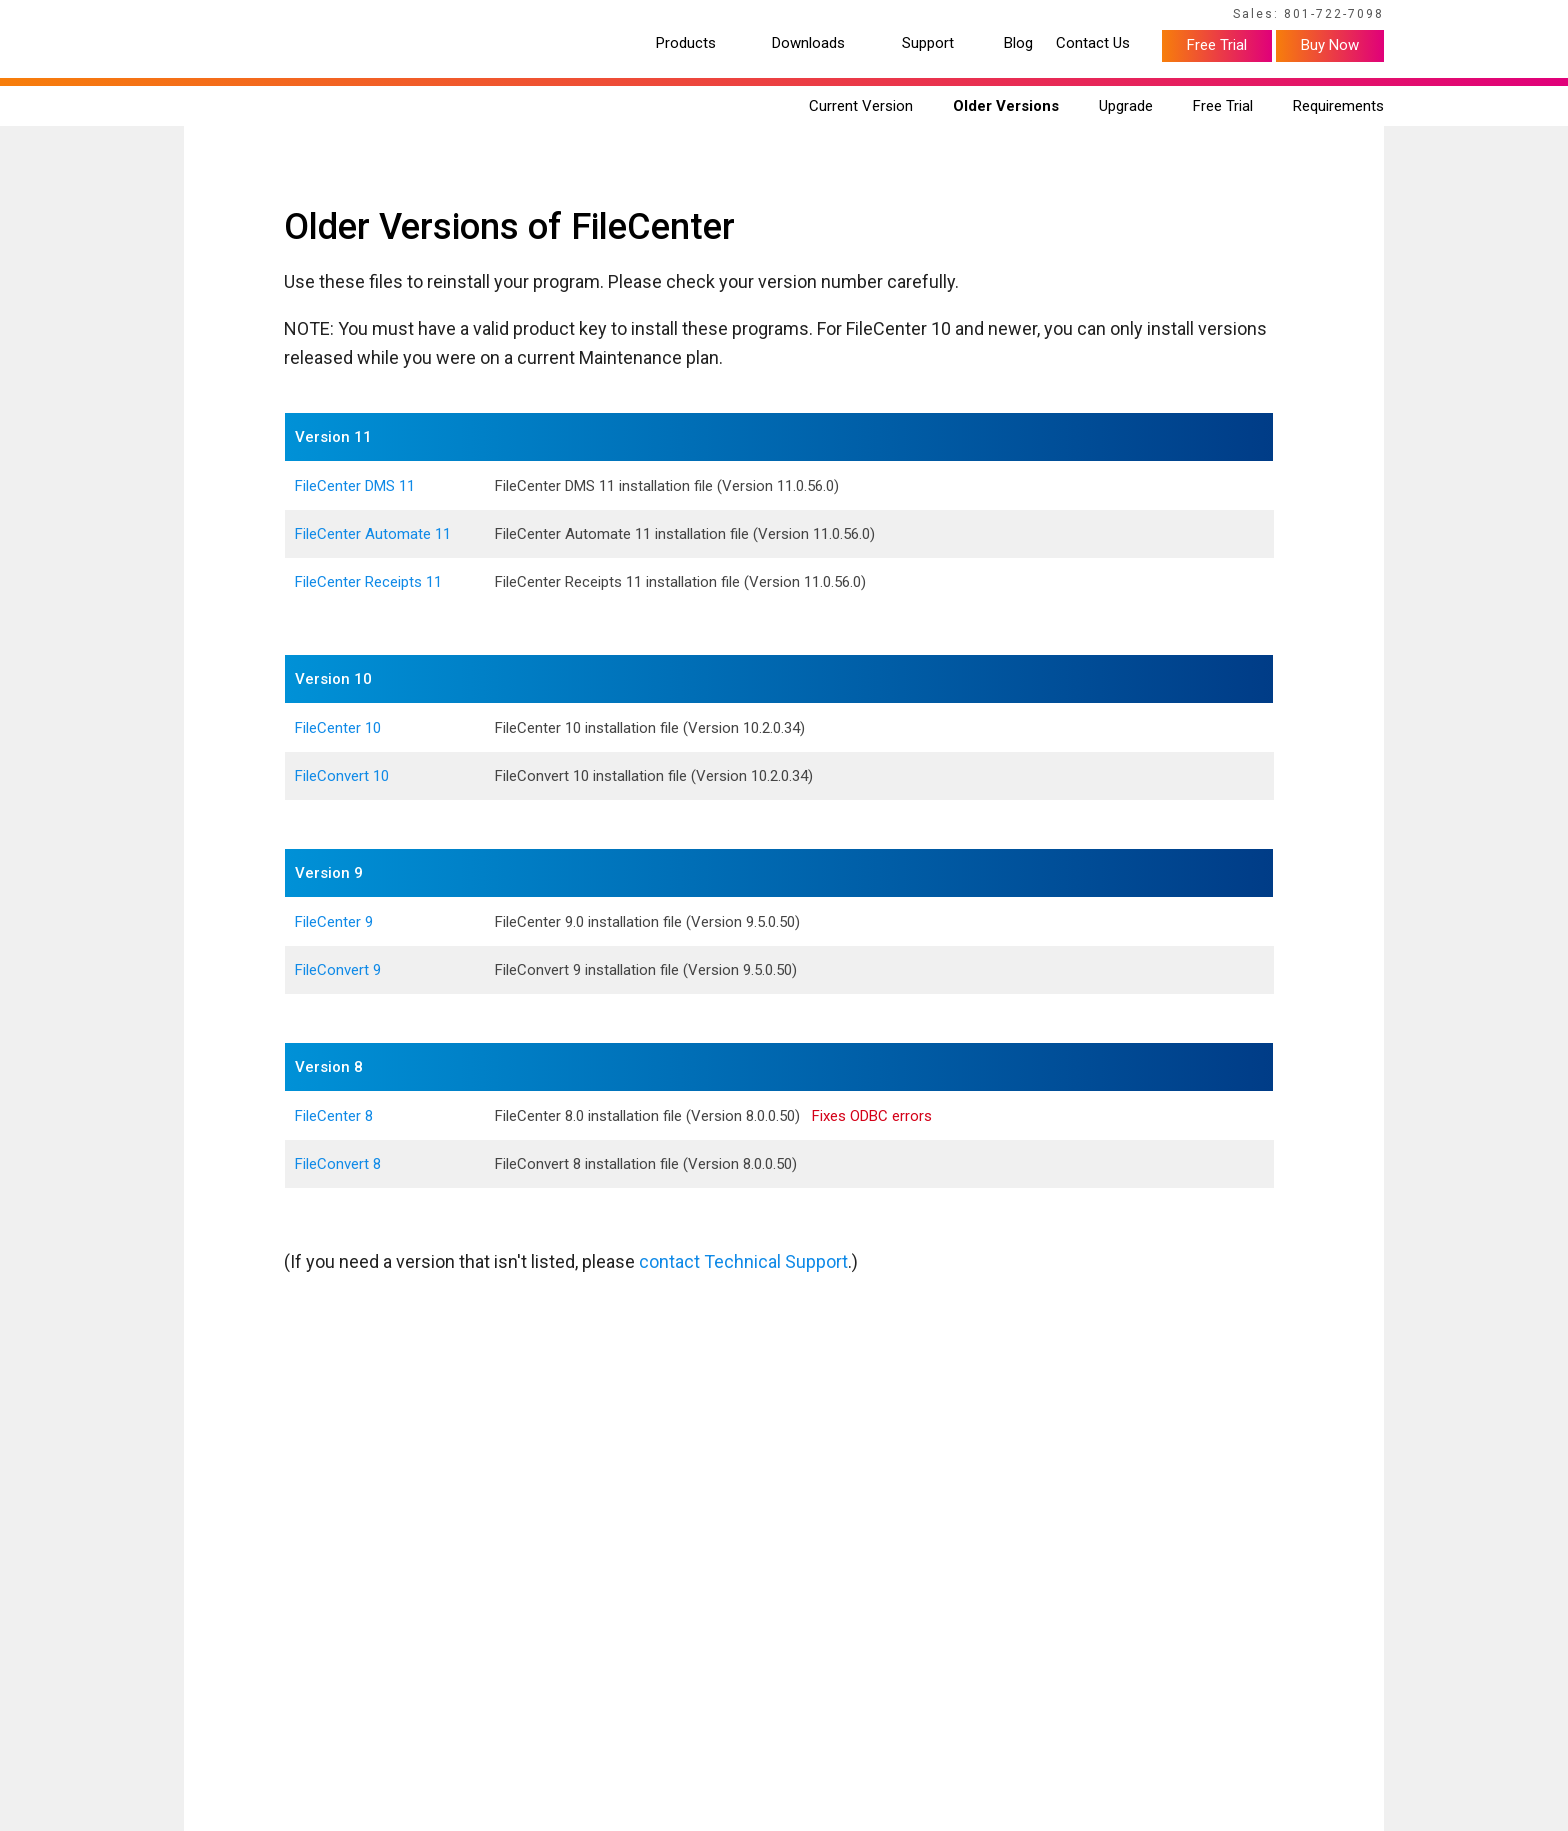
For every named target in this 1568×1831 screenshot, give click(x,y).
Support (928, 43)
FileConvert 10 (342, 776)
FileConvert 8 (338, 1164)
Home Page (214, 17)
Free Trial (1217, 45)
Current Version (861, 106)
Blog (1018, 43)
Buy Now (1330, 45)
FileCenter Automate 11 (373, 534)
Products (686, 43)
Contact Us (1093, 43)
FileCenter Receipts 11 (368, 582)
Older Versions (1006, 106)
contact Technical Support (743, 1261)
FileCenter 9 (334, 922)
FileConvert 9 (338, 970)
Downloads (808, 43)
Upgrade (1126, 106)
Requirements (1338, 106)
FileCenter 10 (338, 728)
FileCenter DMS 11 (355, 486)
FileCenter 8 (334, 1116)
